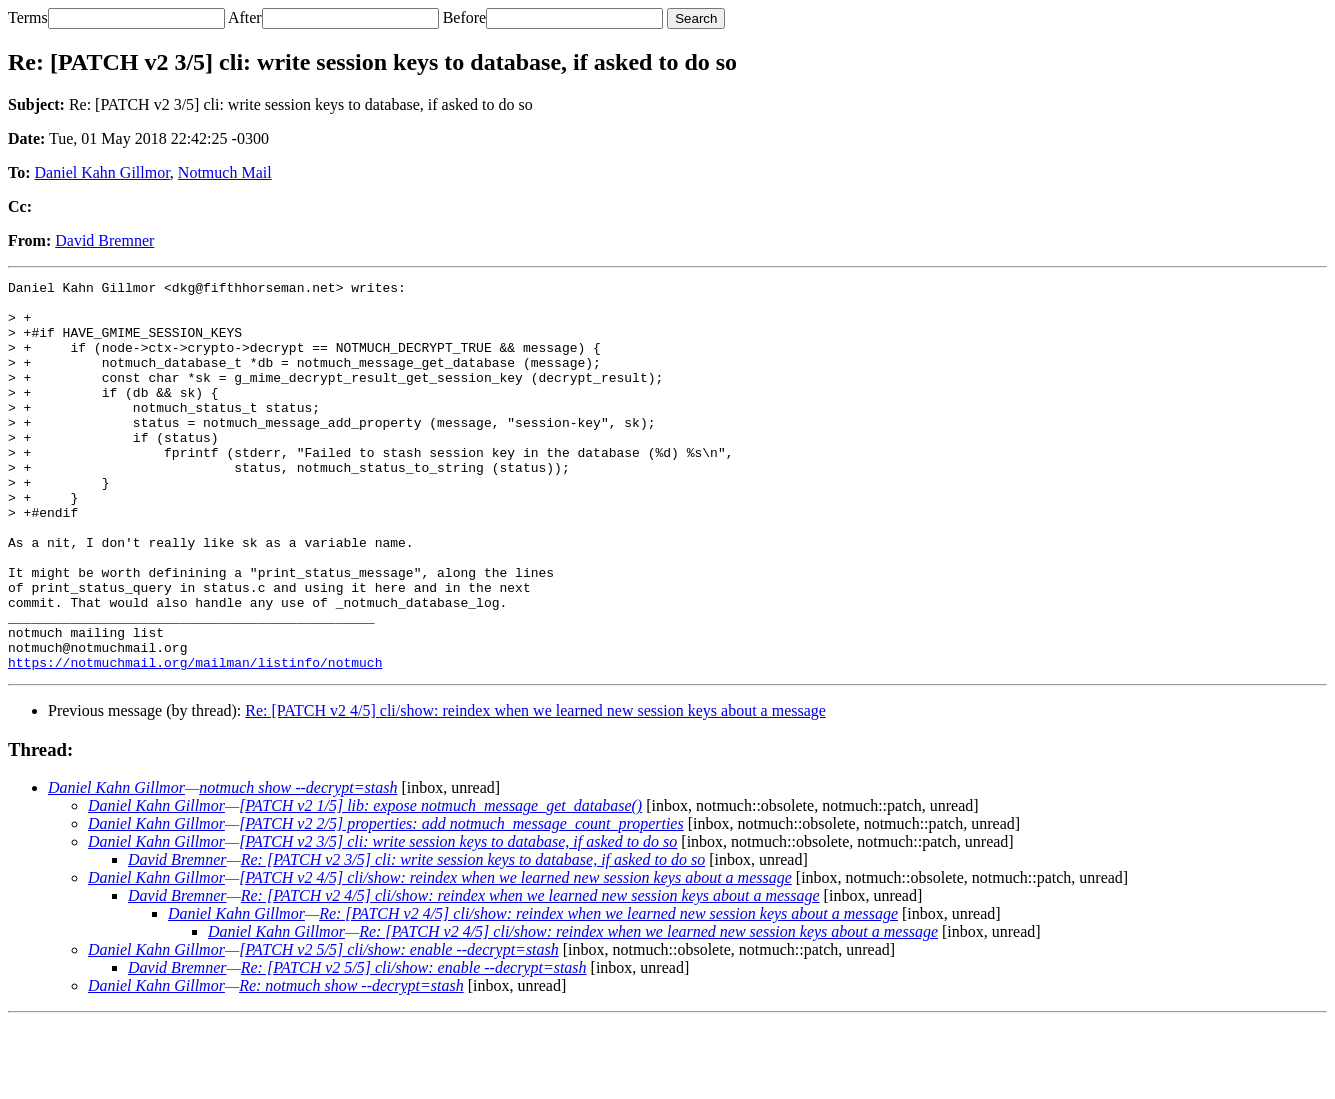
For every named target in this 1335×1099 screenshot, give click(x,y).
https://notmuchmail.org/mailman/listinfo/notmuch (195, 740)
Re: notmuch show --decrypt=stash (351, 1063)
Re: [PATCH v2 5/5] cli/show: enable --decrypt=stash (414, 1045)
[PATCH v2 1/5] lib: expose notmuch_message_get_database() (440, 883)
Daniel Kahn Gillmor (102, 172)
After (245, 17)
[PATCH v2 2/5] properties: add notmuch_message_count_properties (461, 901)
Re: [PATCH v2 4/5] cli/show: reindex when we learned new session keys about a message (535, 788)
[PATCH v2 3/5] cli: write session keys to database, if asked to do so (458, 919)
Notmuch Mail (225, 172)
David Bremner (104, 240)
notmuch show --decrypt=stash (298, 865)
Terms (28, 17)
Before (465, 17)
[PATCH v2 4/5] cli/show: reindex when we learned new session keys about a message (515, 955)
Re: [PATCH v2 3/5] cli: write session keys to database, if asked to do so (473, 937)
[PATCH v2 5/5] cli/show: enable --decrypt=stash (399, 1027)
